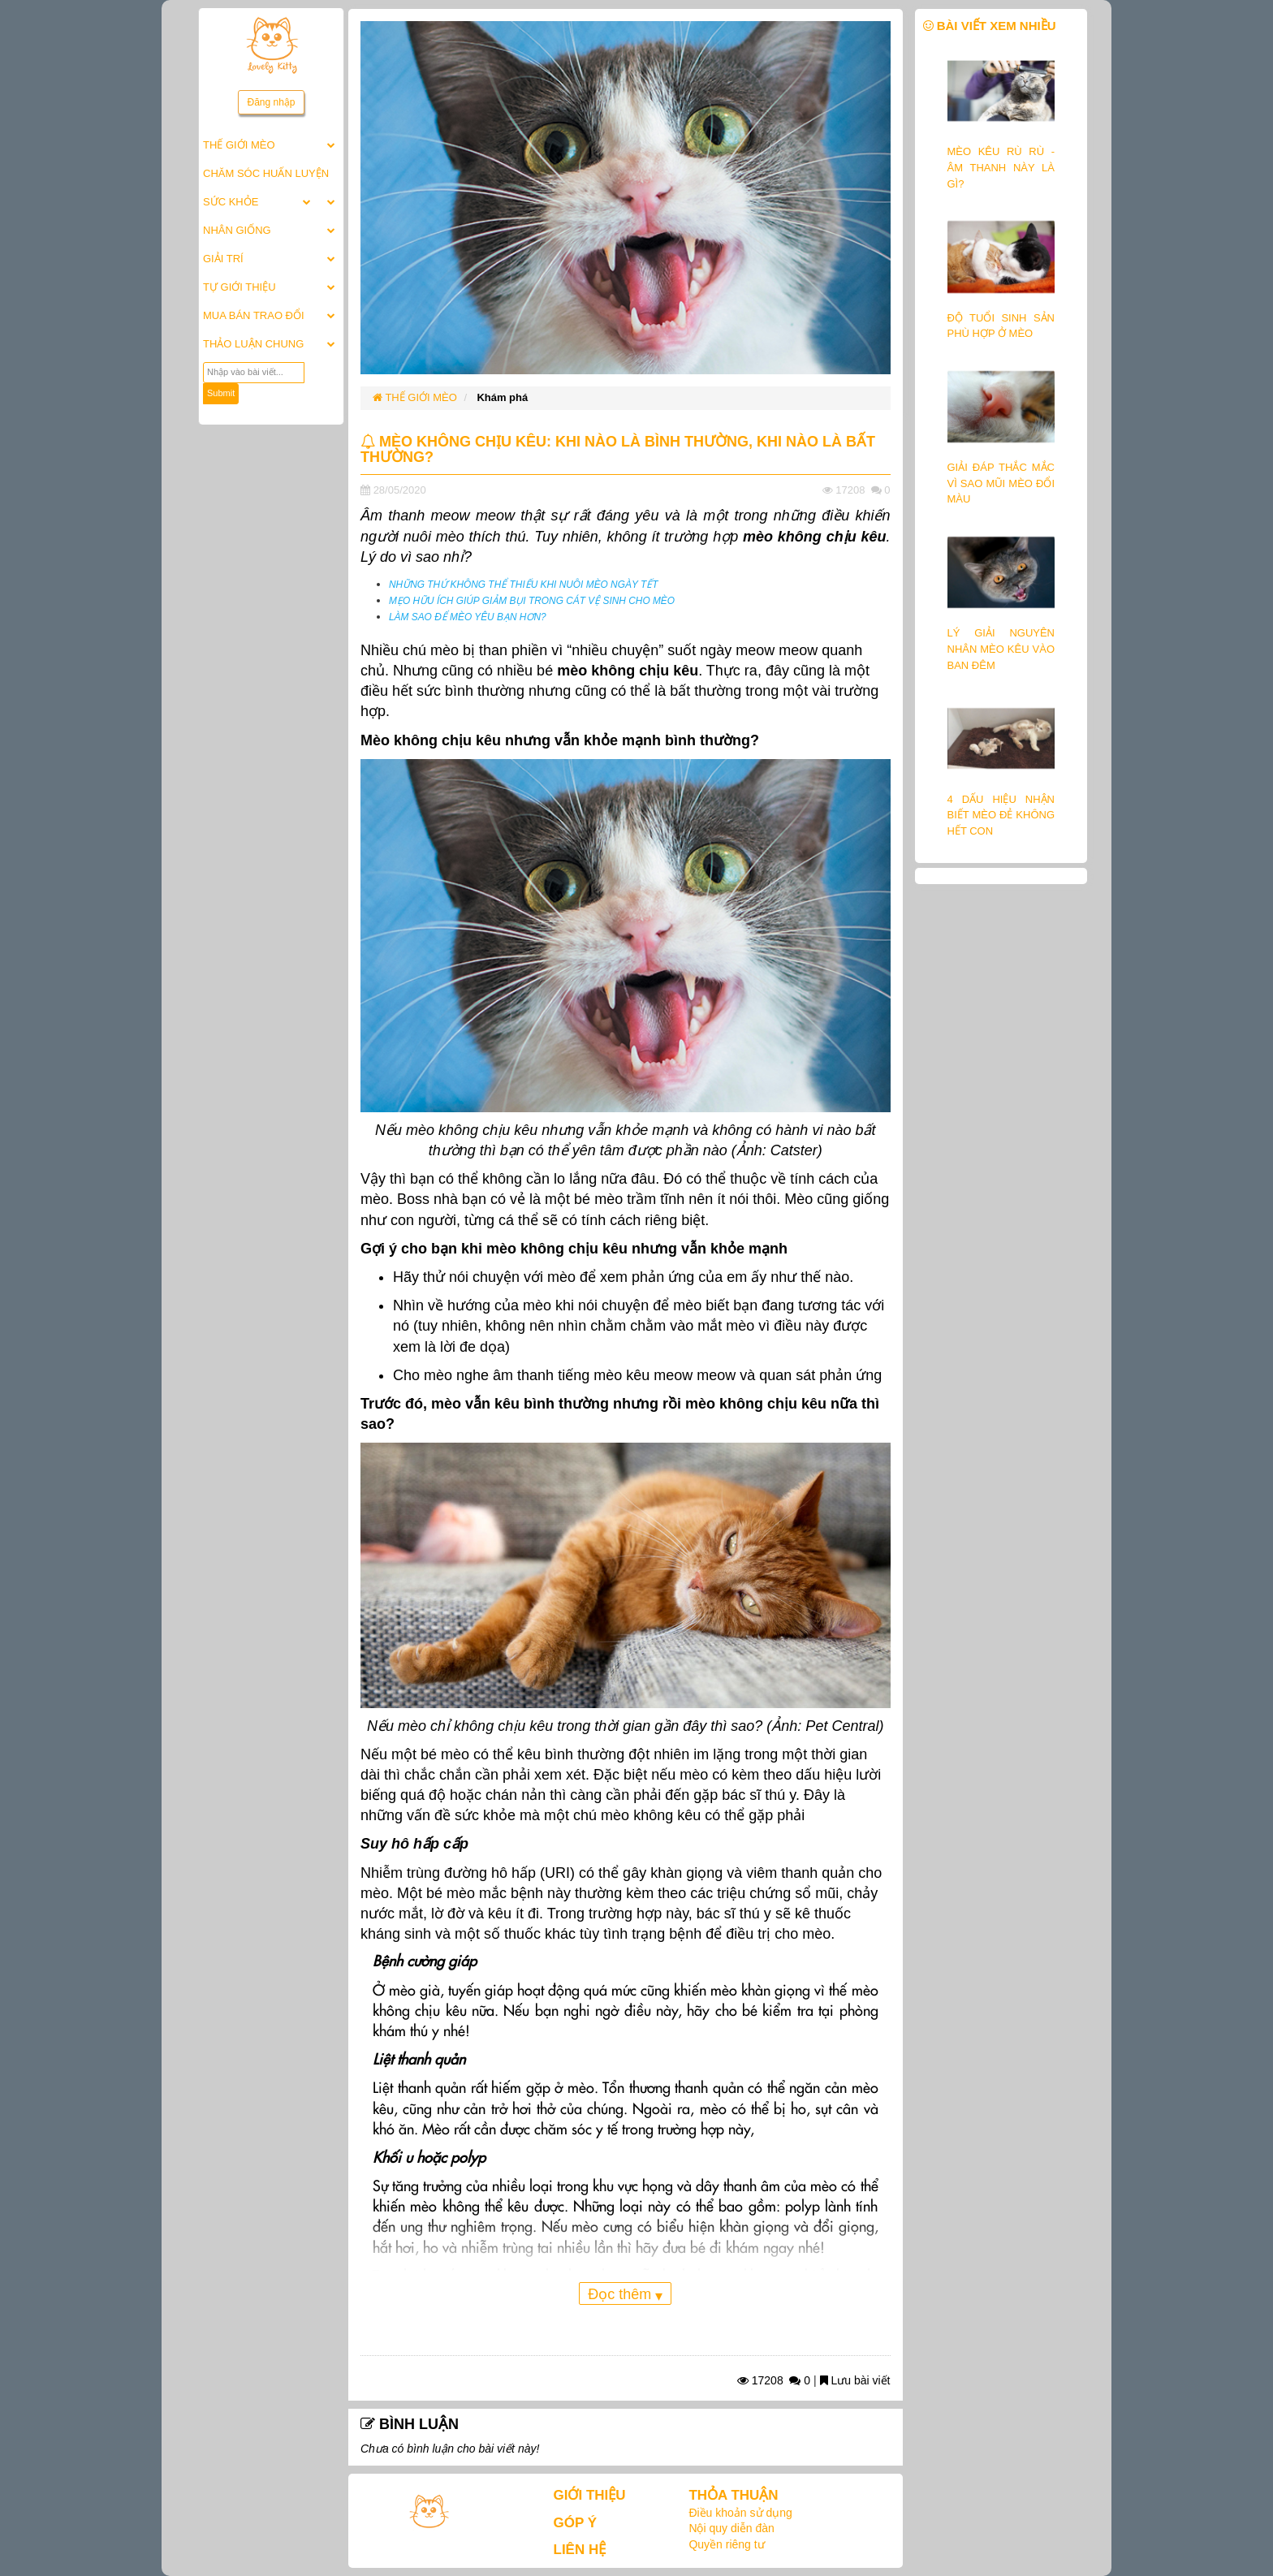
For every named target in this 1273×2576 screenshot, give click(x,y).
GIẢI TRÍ (223, 258)
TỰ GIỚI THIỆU (239, 287)
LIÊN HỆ (580, 2549)
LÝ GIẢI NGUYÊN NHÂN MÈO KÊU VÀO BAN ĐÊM (1001, 649)
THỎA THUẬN (733, 2495)
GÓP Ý (576, 2523)
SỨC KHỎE (230, 202)
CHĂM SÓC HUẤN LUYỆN (266, 173)
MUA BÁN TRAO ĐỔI (253, 315)
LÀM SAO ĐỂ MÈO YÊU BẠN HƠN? (467, 617)
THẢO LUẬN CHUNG (253, 344)
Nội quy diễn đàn (731, 2528)
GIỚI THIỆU (590, 2495)
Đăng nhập (271, 102)
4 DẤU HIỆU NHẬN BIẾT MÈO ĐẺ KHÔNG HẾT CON (1001, 815)
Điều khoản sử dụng (740, 2512)
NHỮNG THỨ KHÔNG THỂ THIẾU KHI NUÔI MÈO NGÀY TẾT (523, 584)
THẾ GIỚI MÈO (239, 145)
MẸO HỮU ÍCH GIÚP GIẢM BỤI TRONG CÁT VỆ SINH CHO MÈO (532, 600)
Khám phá (502, 397)
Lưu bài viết (855, 2380)
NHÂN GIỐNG (237, 230)
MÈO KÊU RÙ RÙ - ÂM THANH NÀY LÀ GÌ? (1001, 167)
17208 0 (773, 2380)
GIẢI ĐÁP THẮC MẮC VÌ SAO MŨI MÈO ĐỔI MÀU (1001, 483)
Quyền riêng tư (726, 2544)
